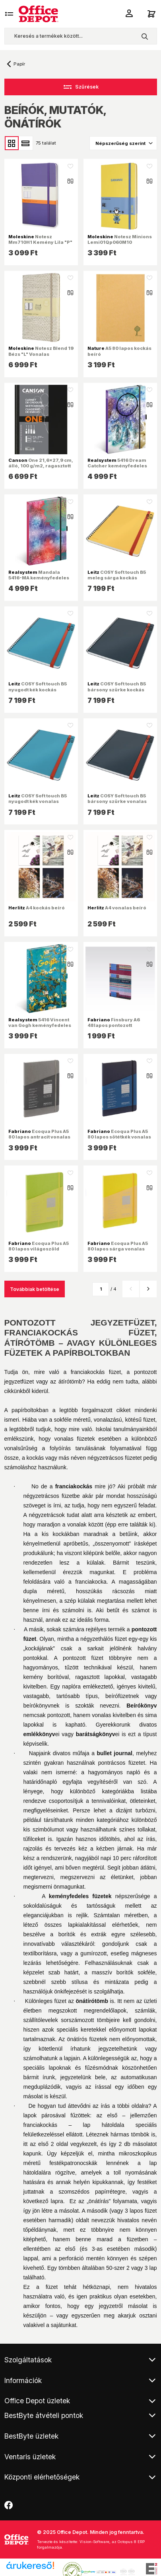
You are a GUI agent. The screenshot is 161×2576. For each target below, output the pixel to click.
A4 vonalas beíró (116, 908)
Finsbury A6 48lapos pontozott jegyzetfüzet (113, 1025)
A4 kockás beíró (36, 908)
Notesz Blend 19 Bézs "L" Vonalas (41, 351)
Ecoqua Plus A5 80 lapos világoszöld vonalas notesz (38, 1249)
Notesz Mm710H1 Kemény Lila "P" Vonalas (40, 242)
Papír (19, 64)
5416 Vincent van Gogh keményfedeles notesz (39, 1025)
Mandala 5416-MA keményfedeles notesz (38, 577)
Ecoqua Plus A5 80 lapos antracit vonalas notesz (39, 1137)
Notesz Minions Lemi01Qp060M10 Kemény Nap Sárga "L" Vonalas (119, 245)
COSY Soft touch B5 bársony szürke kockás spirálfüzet (116, 689)
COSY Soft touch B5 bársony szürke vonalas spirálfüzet (117, 801)
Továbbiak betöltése (34, 1289)
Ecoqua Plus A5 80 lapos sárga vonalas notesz (117, 1249)
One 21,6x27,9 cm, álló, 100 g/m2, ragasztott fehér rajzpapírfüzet (40, 465)
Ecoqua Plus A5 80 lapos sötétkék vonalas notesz (119, 1137)
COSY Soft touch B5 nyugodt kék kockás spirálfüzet (37, 689)
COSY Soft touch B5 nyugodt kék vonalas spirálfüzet (37, 801)
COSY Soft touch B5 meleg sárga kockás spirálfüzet (116, 577)
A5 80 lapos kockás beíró (119, 351)
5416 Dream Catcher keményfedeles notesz (117, 465)
